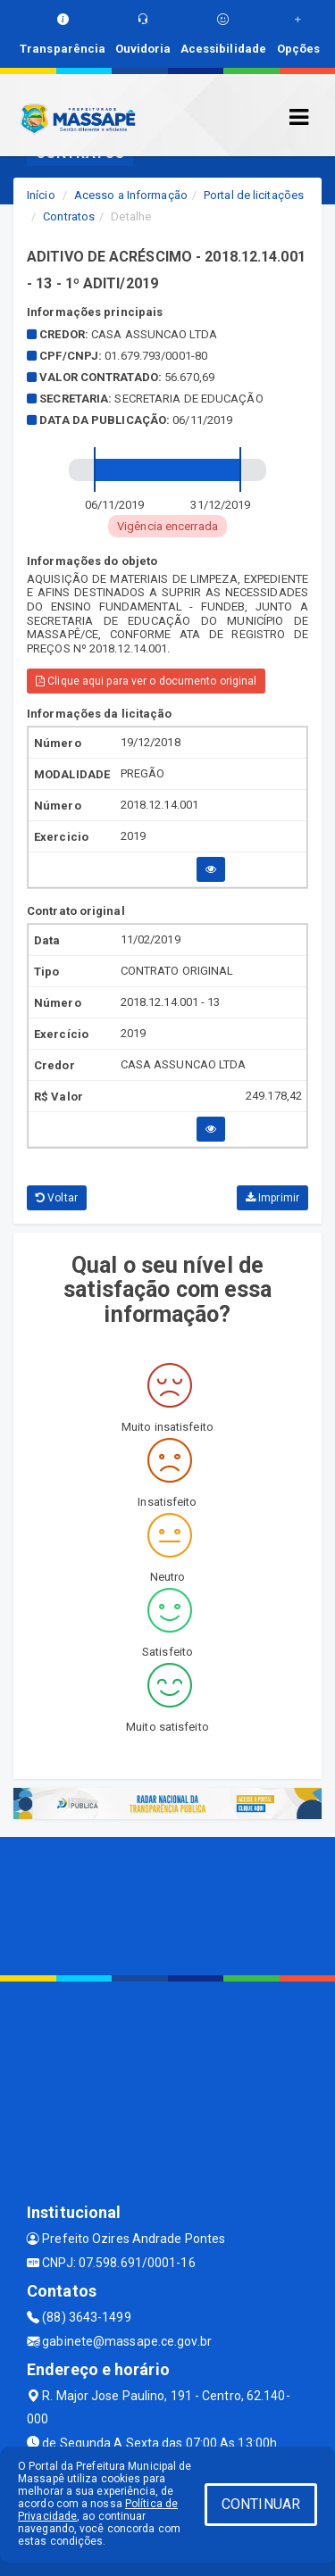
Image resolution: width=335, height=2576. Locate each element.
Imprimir (272, 1198)
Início (41, 195)
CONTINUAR (261, 2504)
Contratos (69, 216)
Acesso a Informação (131, 195)
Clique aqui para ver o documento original (146, 681)
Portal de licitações (254, 195)
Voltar (57, 1198)
